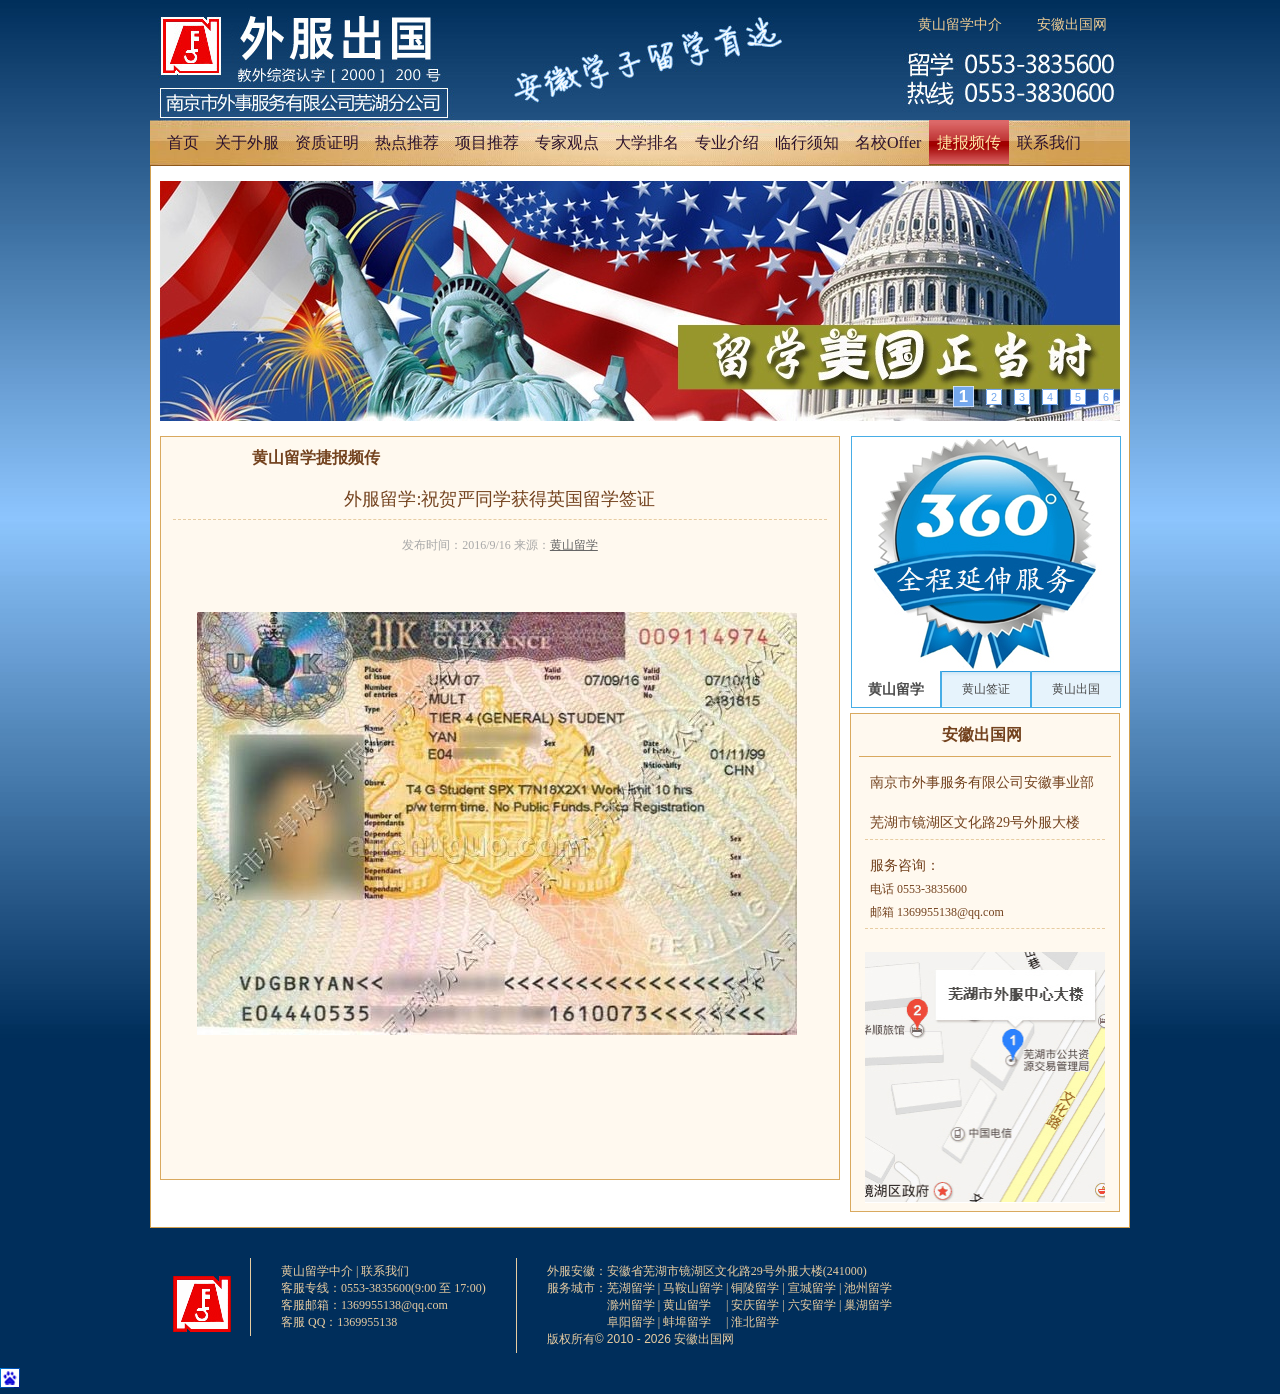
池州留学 (868, 1288)
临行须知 (807, 142)
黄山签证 (986, 689)
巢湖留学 (868, 1305)
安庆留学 (755, 1305)
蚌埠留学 (687, 1322)
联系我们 (1049, 142)
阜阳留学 (631, 1322)
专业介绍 (727, 142)
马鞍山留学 (693, 1288)
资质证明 (327, 142)
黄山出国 (1076, 689)
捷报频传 (969, 142)
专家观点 (567, 142)
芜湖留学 (631, 1288)
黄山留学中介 (960, 24)
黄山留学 (574, 545)
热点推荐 (407, 142)
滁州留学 (631, 1305)
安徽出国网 (1072, 24)
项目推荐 (487, 142)
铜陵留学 (755, 1288)
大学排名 (647, 142)
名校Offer (888, 142)
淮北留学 (755, 1322)
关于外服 (247, 142)
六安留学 (812, 1305)
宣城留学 (812, 1288)
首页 (183, 142)
